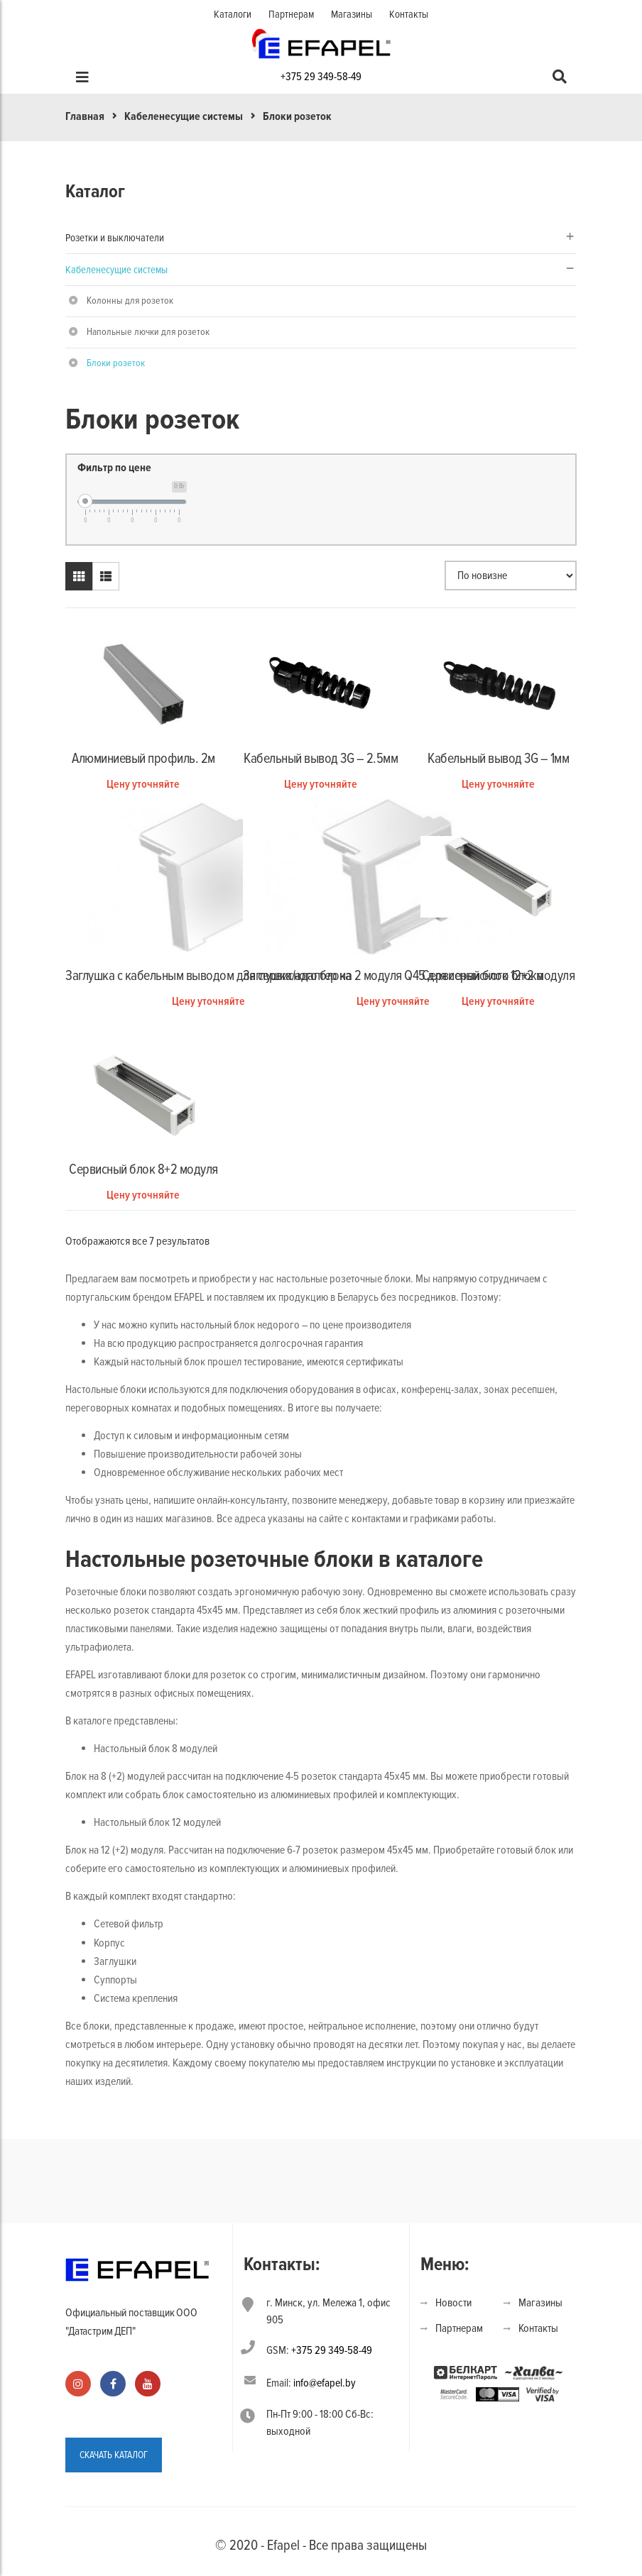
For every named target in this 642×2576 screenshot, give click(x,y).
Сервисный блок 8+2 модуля (143, 1169)
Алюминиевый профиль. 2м (143, 758)
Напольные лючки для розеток (148, 332)
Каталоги (232, 14)
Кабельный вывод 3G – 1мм (498, 758)
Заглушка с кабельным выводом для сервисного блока (208, 975)
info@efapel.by (324, 2383)
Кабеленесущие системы (183, 116)
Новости (453, 2303)
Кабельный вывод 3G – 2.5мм (321, 758)
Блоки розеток (116, 363)
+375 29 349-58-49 (321, 77)
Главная (84, 116)
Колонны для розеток (130, 301)
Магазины (351, 14)
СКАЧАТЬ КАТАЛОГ (114, 2455)
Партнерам (291, 14)
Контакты (408, 14)
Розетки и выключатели (114, 237)
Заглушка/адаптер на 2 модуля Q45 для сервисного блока (393, 975)
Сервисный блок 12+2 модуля (498, 975)
